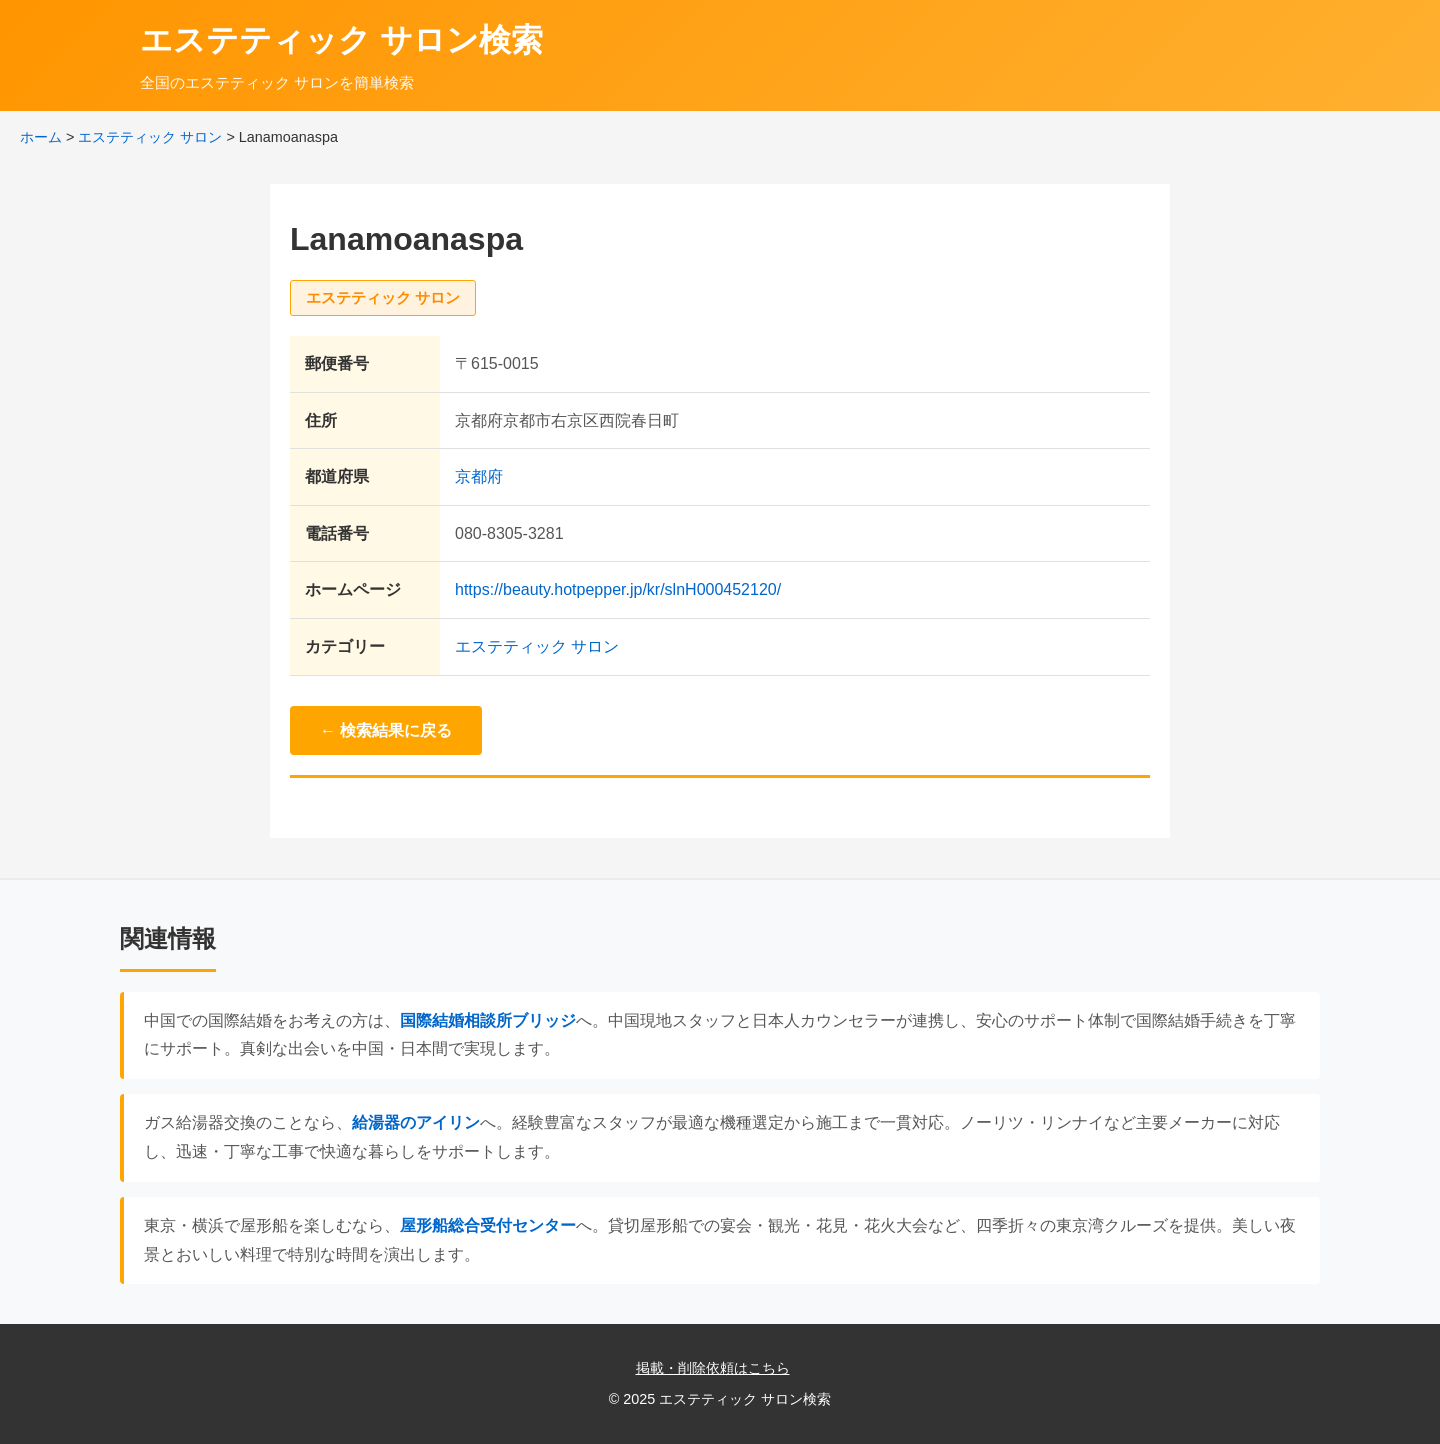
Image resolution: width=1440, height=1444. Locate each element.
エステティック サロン (150, 137)
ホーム (41, 137)
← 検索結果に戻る (386, 730)
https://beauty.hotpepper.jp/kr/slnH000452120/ (618, 589)
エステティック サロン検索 (341, 40)
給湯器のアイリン (416, 1122)
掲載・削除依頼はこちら (713, 1368)
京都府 (479, 476)
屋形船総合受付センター (488, 1225)
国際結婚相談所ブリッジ (488, 1020)
